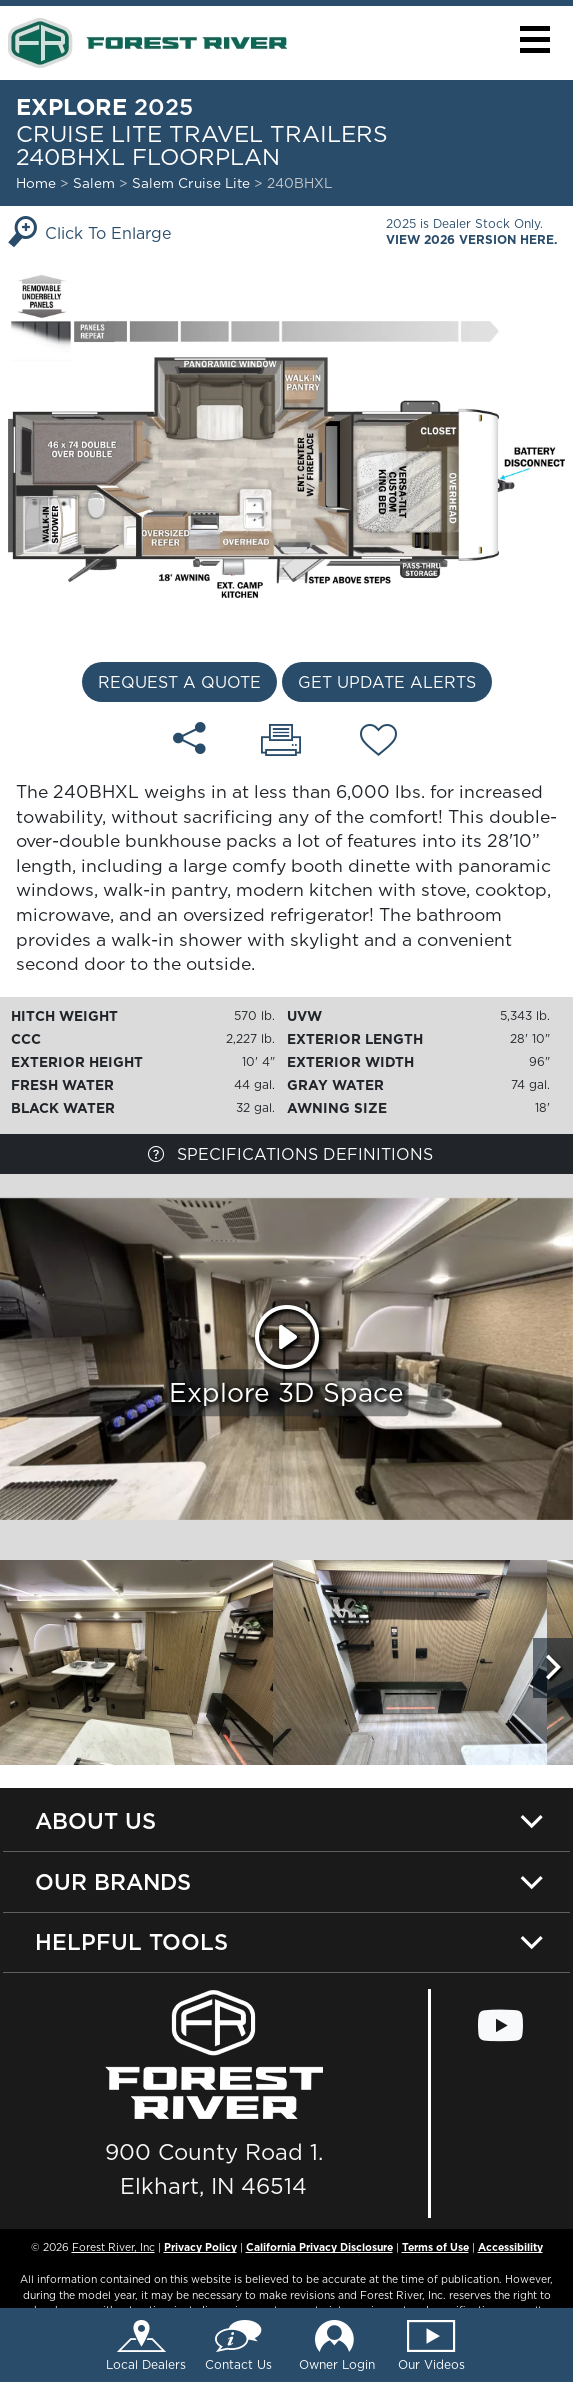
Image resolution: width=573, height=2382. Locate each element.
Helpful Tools (131, 1941)
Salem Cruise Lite (193, 183)
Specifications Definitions (290, 1154)
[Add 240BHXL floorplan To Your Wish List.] (378, 743)
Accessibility (510, 2247)
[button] (534, 39)
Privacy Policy (200, 2247)
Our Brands (113, 1881)
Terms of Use (435, 2247)
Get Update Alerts (387, 682)
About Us (95, 1820)
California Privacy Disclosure (319, 2247)
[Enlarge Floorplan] (286, 435)
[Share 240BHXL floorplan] (189, 738)
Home (36, 183)
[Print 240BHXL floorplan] (281, 742)
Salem (94, 183)
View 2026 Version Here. (471, 239)
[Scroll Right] (553, 1668)
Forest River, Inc (113, 2247)
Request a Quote (179, 682)
